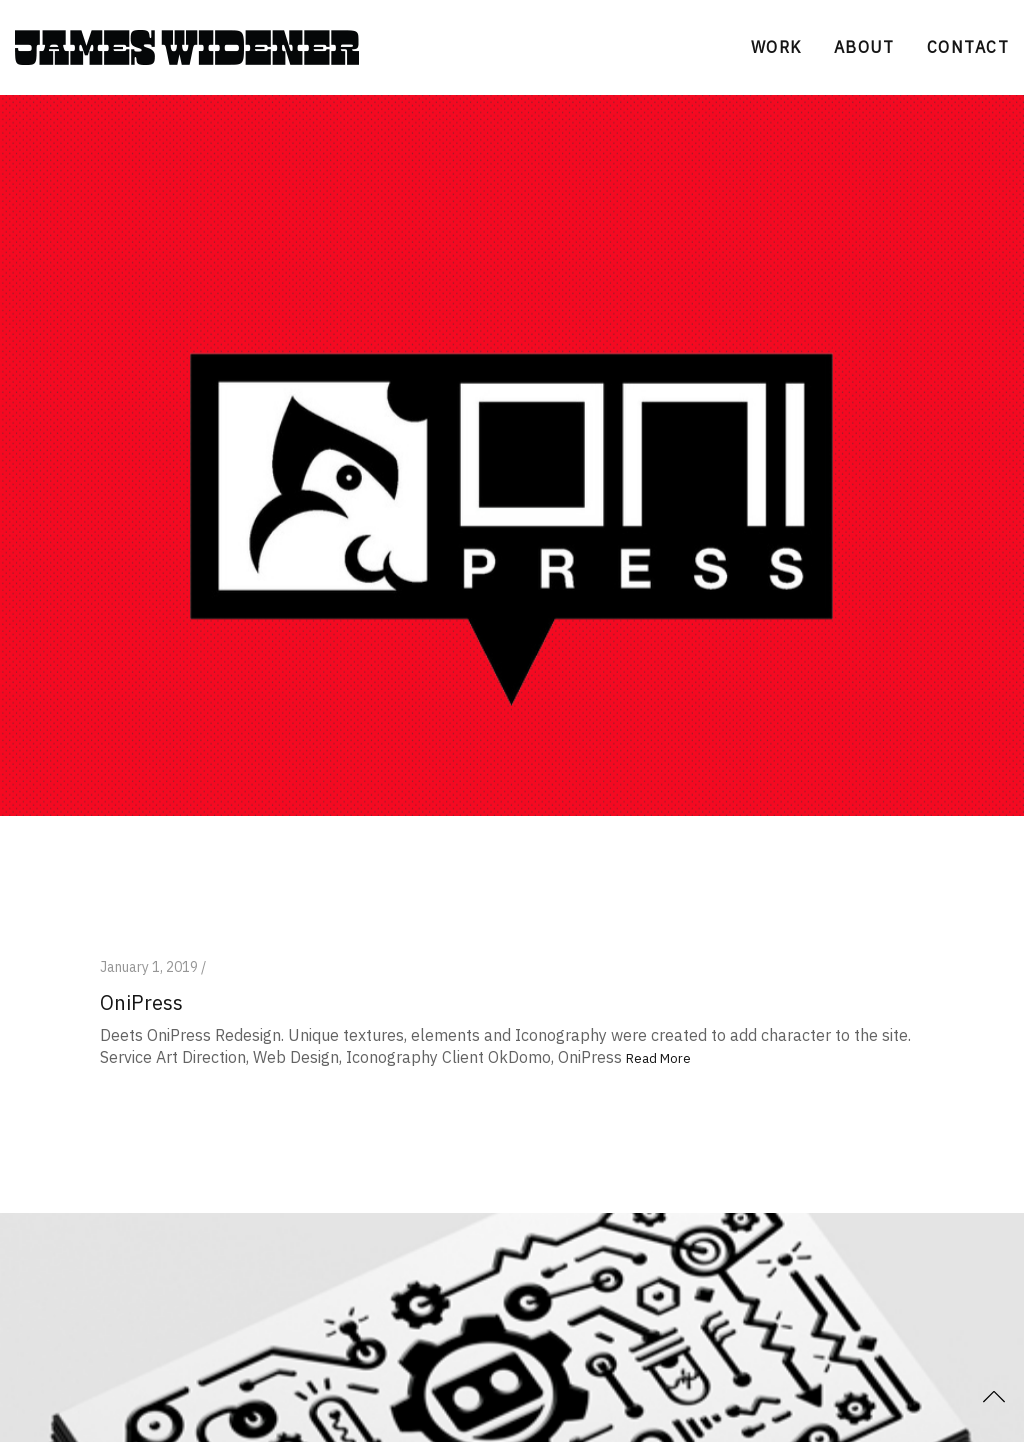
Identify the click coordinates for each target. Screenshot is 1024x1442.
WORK (776, 47)
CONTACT (968, 47)
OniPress (141, 1002)
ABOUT (864, 47)
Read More (658, 1058)
